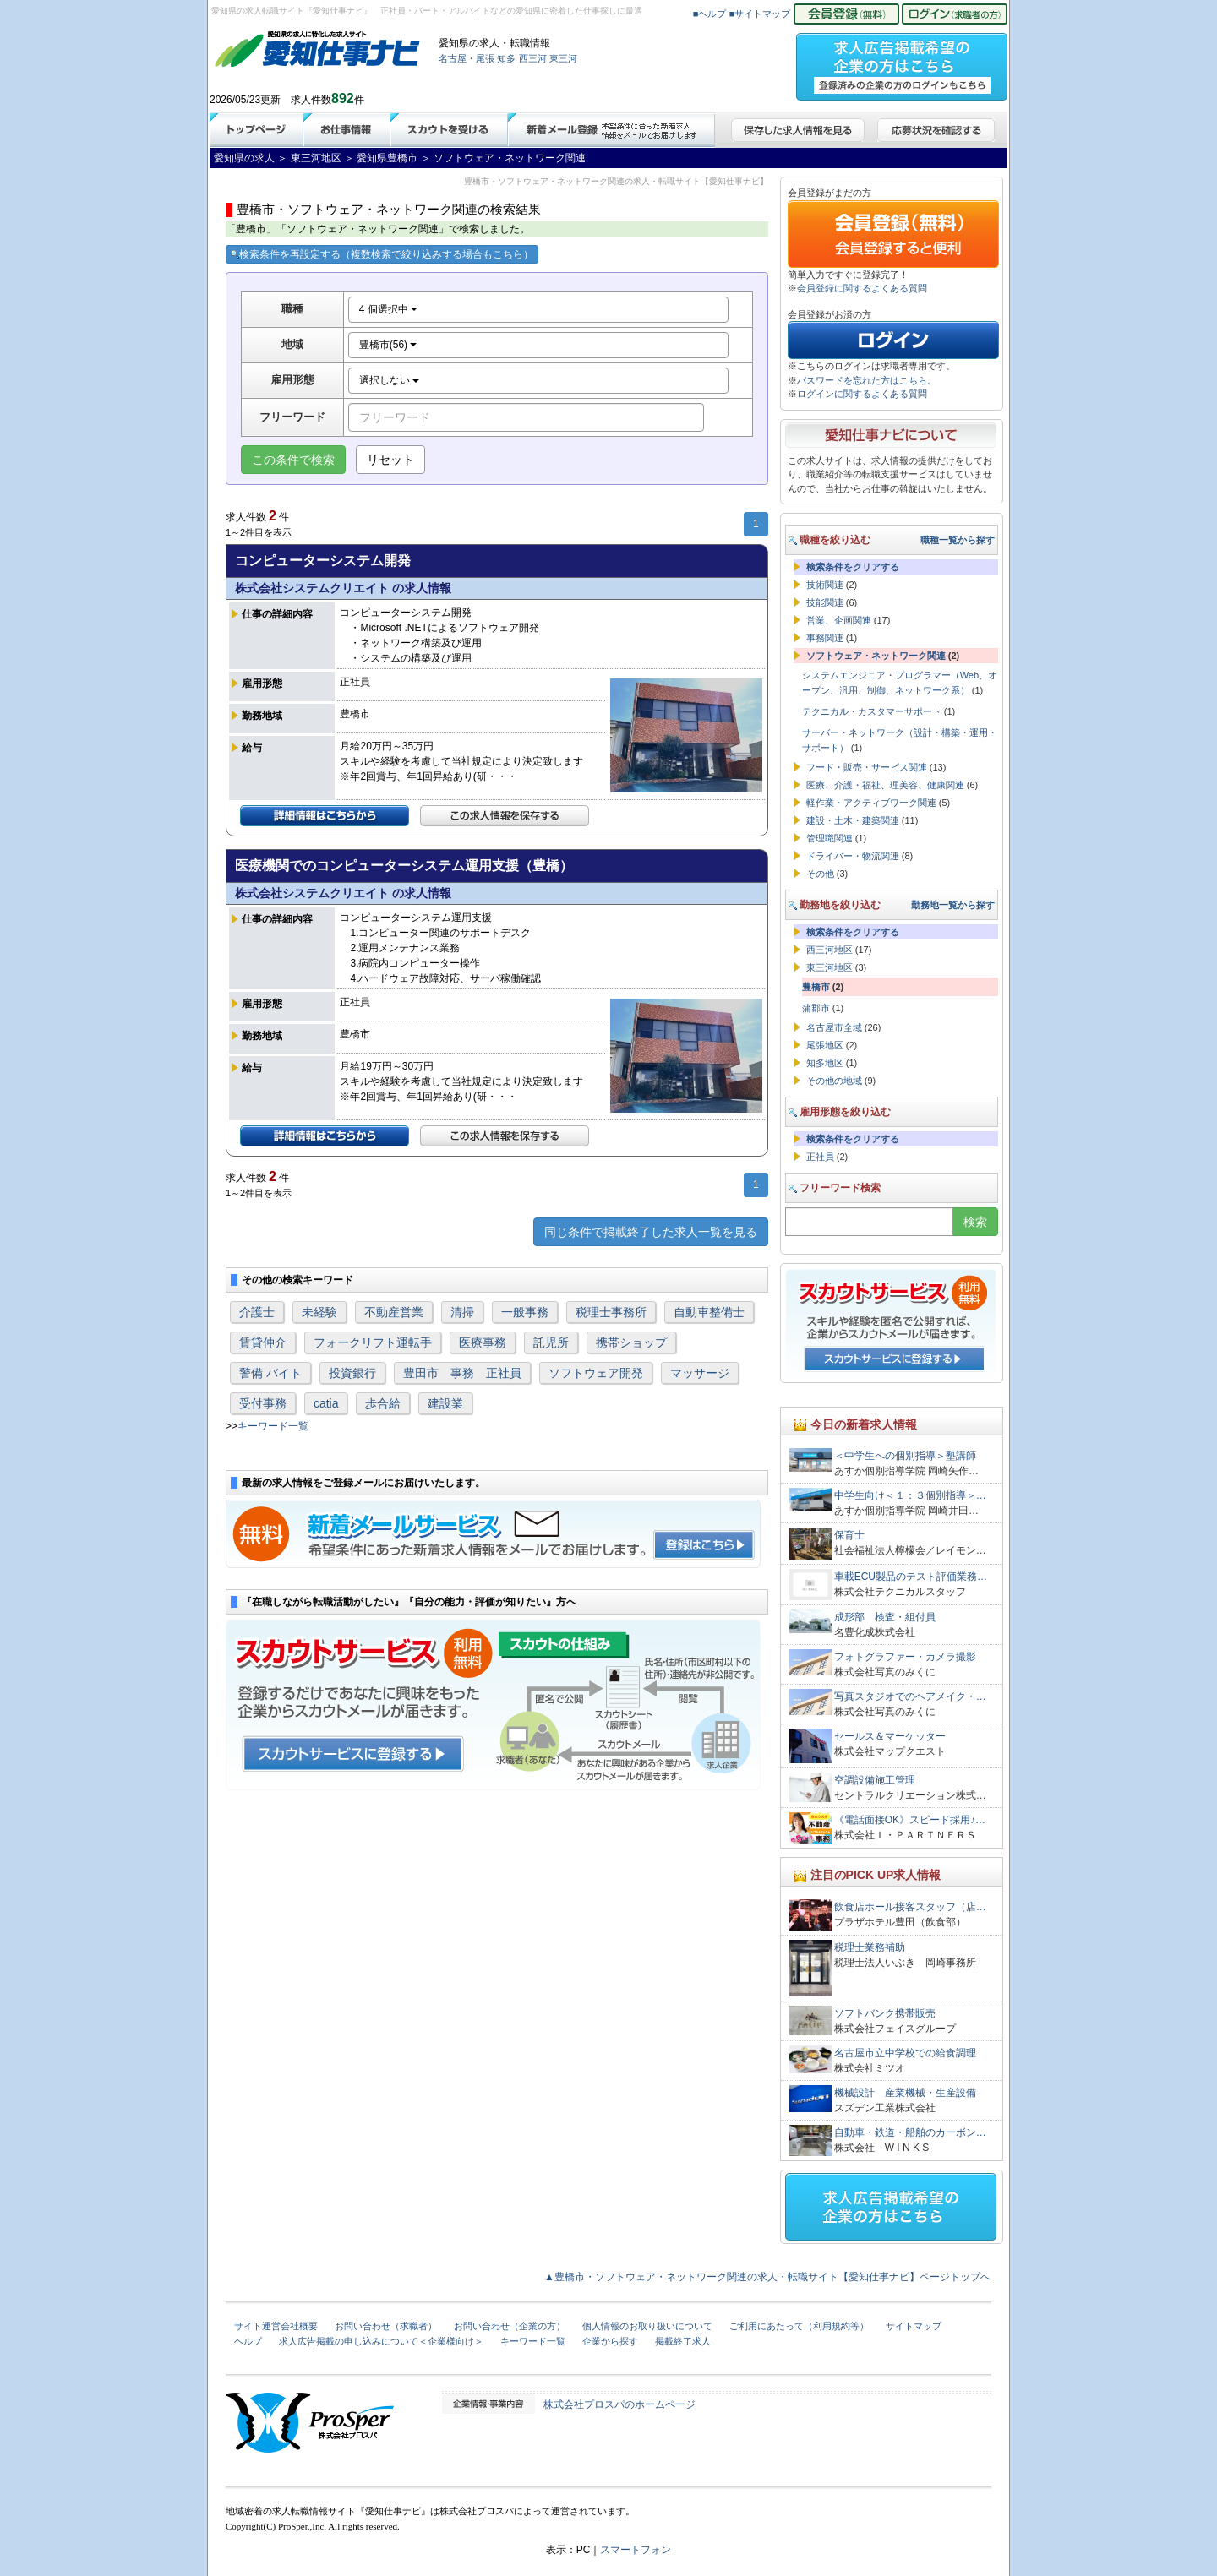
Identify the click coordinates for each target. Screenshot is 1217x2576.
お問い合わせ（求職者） (386, 2326)
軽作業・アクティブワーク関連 (871, 803)
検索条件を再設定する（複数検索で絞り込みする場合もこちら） (382, 254)
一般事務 (524, 1312)
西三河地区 (829, 950)
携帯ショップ (631, 1342)
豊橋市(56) (388, 345)
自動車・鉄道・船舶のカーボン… (910, 2132)
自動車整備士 (709, 1312)
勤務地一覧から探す (953, 905)
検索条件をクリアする (852, 567)
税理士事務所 (611, 1312)
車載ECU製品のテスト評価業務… (910, 1576)
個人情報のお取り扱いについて (647, 2326)
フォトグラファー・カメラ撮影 (905, 1657)
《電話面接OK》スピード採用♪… (909, 1820)
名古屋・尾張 (466, 58)
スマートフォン (635, 2550)
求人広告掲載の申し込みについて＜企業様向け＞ (381, 2341)
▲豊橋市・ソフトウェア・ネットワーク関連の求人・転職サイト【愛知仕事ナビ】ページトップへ (767, 2277)
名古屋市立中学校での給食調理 (905, 2053)
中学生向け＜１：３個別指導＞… (910, 1495)
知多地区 (824, 1063)
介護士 (257, 1312)
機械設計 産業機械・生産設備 (905, 2093)
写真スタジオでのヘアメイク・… (910, 1696)
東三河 (563, 58)
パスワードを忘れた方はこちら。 (866, 380)
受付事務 (263, 1403)
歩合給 (383, 1403)
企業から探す (610, 2341)
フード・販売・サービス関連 (866, 767)
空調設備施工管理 (874, 1780)
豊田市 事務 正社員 (462, 1373)
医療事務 (482, 1342)
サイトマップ (913, 2326)
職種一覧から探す (957, 540)
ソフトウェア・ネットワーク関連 (876, 656)
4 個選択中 (388, 309)
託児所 (551, 1342)
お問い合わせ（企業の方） (509, 2326)
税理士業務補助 (869, 1947)
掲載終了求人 (683, 2341)
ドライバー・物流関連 (852, 856)
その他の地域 (834, 1081)
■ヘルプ (710, 13)
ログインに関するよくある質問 (862, 394)
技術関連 (824, 585)
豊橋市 (816, 987)
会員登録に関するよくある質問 (862, 288)
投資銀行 (352, 1373)
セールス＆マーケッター (890, 1736)
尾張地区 (824, 1045)
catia (326, 1403)
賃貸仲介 (263, 1342)
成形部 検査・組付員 (885, 1617)
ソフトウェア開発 (595, 1373)
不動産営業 (393, 1312)
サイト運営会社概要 (276, 2326)
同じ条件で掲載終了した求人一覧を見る (650, 1232)
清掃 (462, 1312)
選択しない (389, 380)
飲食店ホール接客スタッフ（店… (910, 1907)
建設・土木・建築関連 (852, 820)
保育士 (849, 1535)
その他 (820, 874)
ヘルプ (248, 2341)
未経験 (319, 1312)
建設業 (445, 1403)
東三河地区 (829, 967)
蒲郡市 (816, 1008)
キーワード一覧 (272, 1426)
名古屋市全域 (834, 1027)
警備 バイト (270, 1373)
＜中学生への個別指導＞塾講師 (905, 1456)
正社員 (820, 1157)
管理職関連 (829, 838)
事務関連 (824, 638)
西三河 (533, 58)
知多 (506, 58)
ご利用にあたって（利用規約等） (799, 2326)
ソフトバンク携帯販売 (885, 2013)
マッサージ (699, 1373)
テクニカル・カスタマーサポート (871, 711)
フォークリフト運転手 (373, 1342)
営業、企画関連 (838, 620)
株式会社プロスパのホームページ (619, 2404)
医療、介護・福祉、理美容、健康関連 (885, 785)
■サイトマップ (760, 13)
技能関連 (824, 602)
